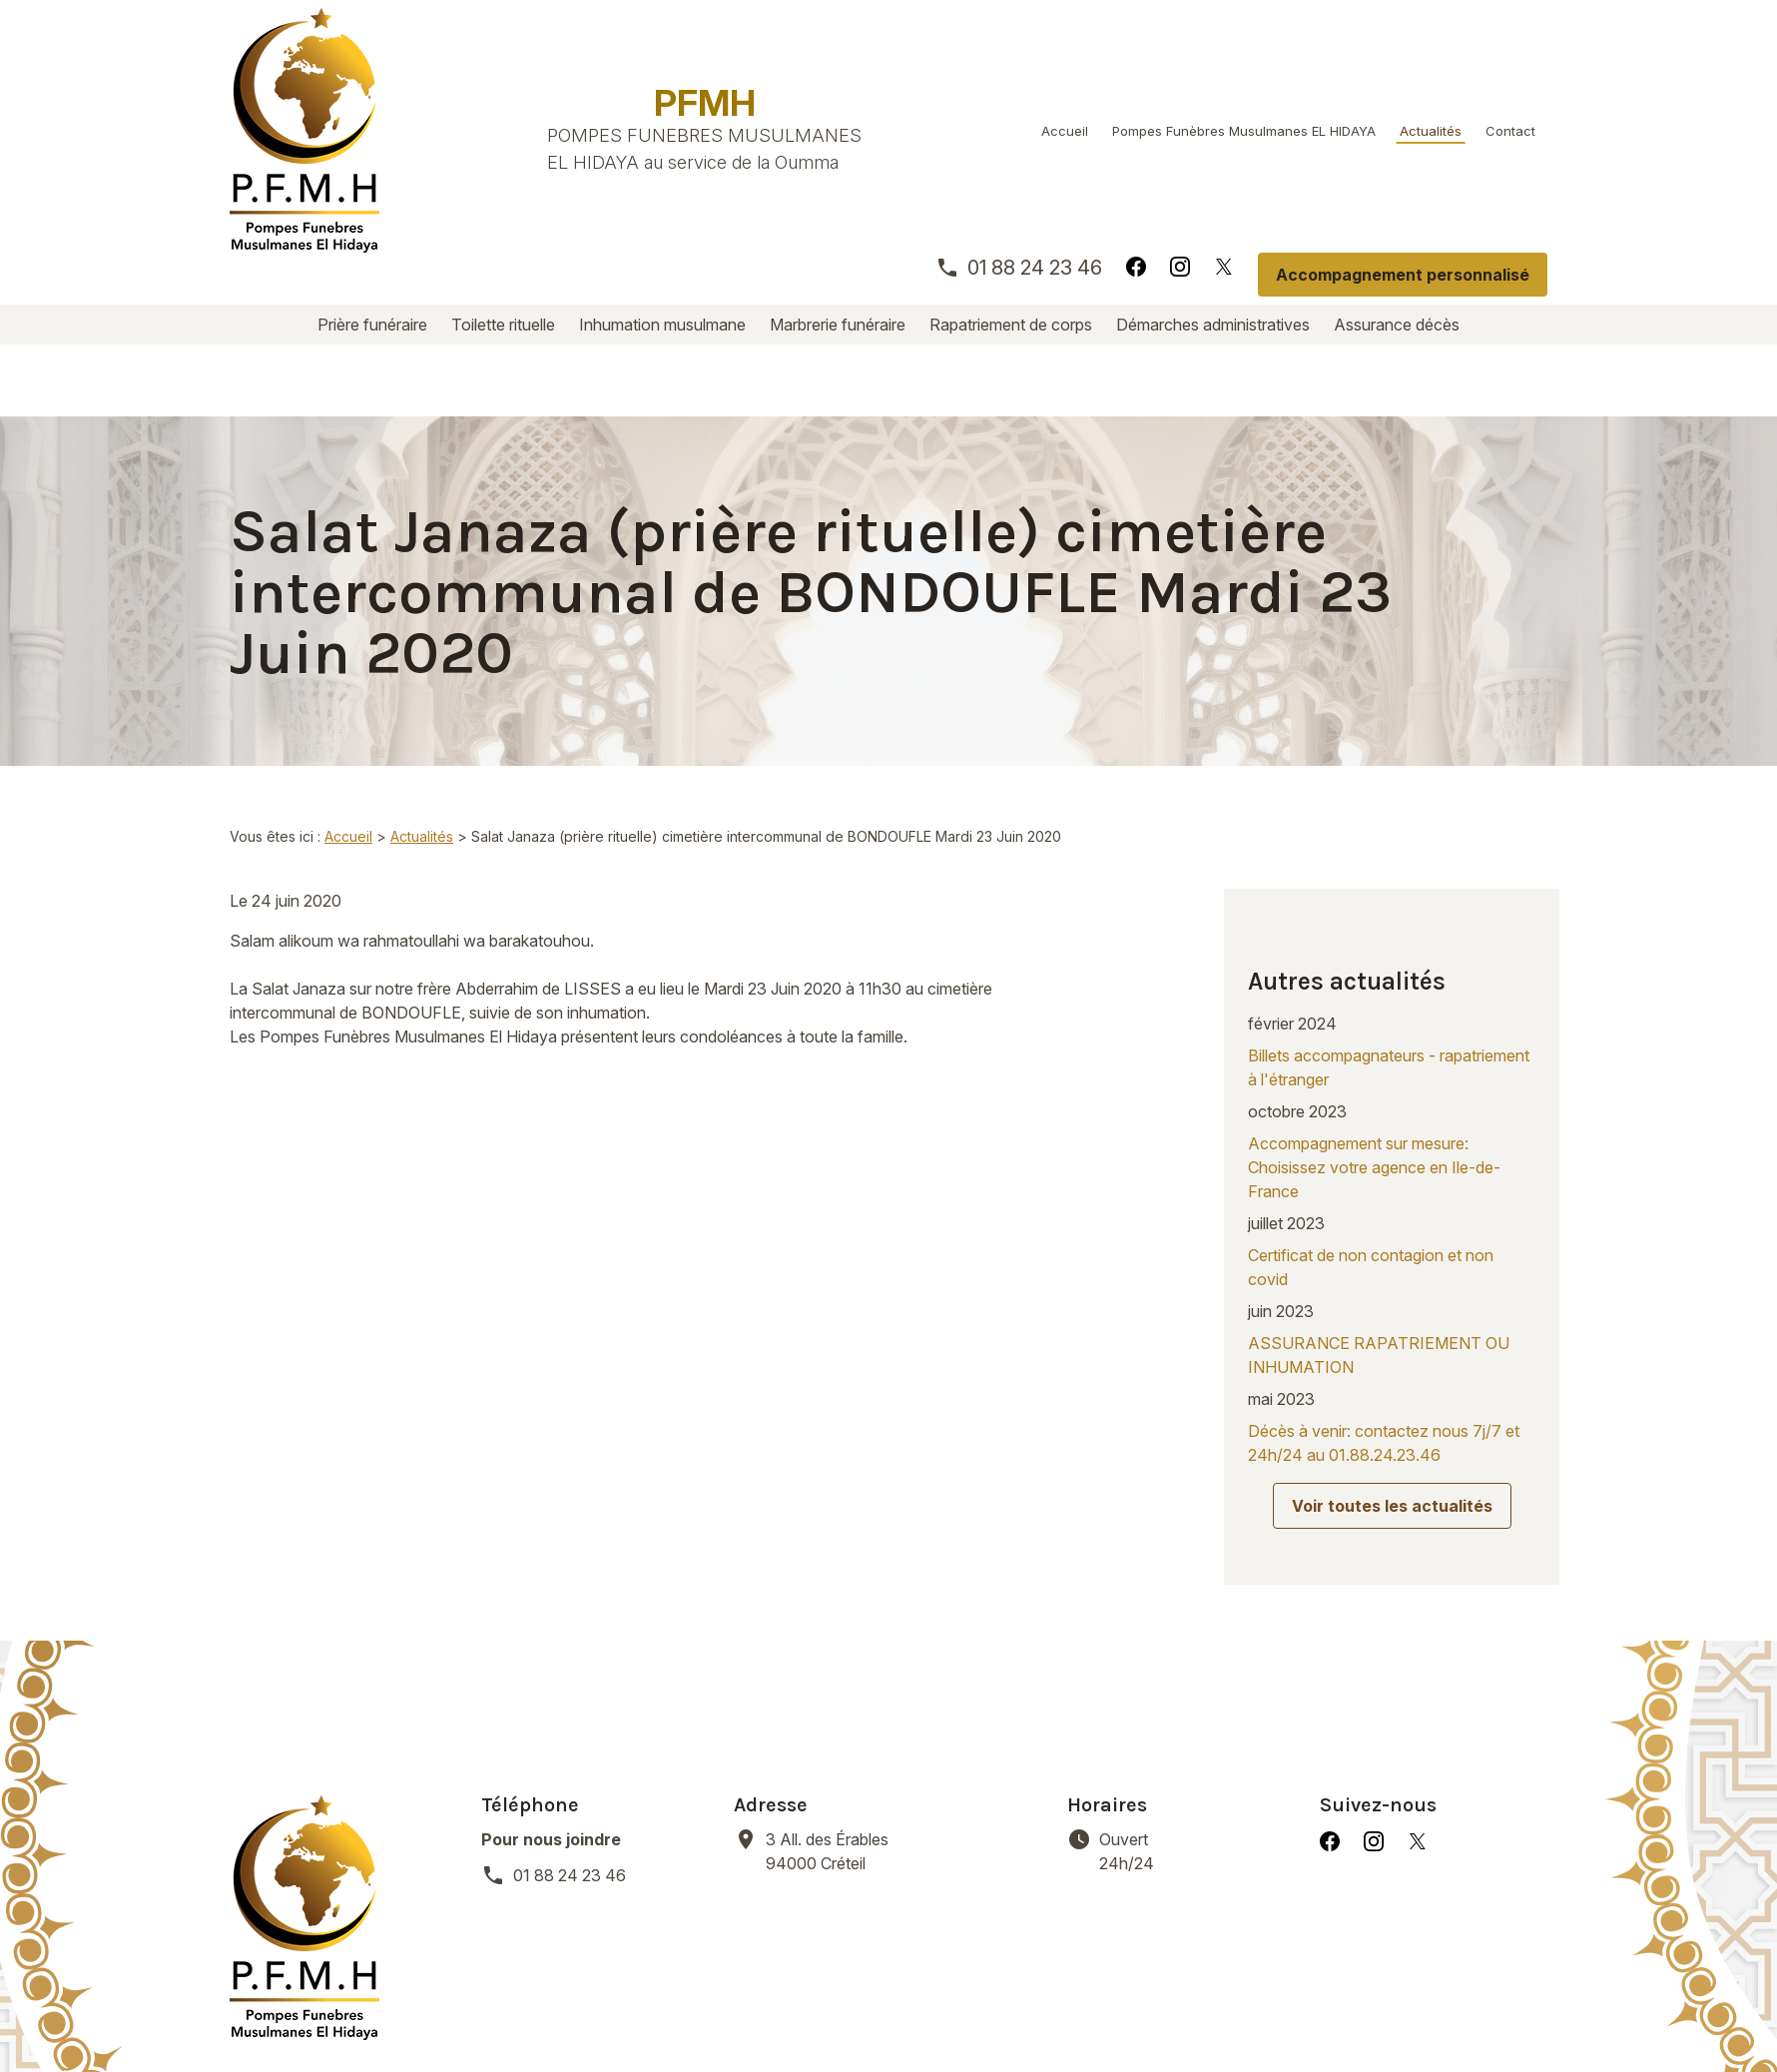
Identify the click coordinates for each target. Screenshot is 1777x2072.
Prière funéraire (372, 325)
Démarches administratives (1213, 325)
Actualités (1431, 131)
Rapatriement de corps (1010, 325)
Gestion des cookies (919, 2012)
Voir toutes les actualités (1392, 1378)
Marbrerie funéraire (837, 325)
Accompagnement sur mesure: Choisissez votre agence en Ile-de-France (1374, 1039)
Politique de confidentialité (707, 2012)
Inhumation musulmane (662, 325)
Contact (1510, 131)
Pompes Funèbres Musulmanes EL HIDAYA (1244, 131)
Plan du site (1069, 2012)
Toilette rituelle (503, 325)
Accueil (1064, 131)
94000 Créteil (829, 1691)
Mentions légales (508, 2012)
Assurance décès (1397, 325)
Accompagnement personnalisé (1402, 275)
